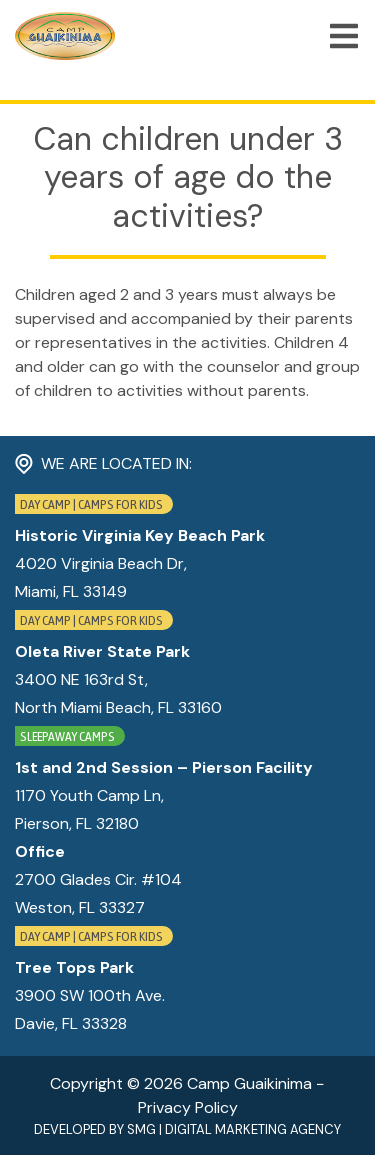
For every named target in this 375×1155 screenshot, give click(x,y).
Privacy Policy (188, 1107)
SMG (141, 1129)
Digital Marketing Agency (253, 1129)
